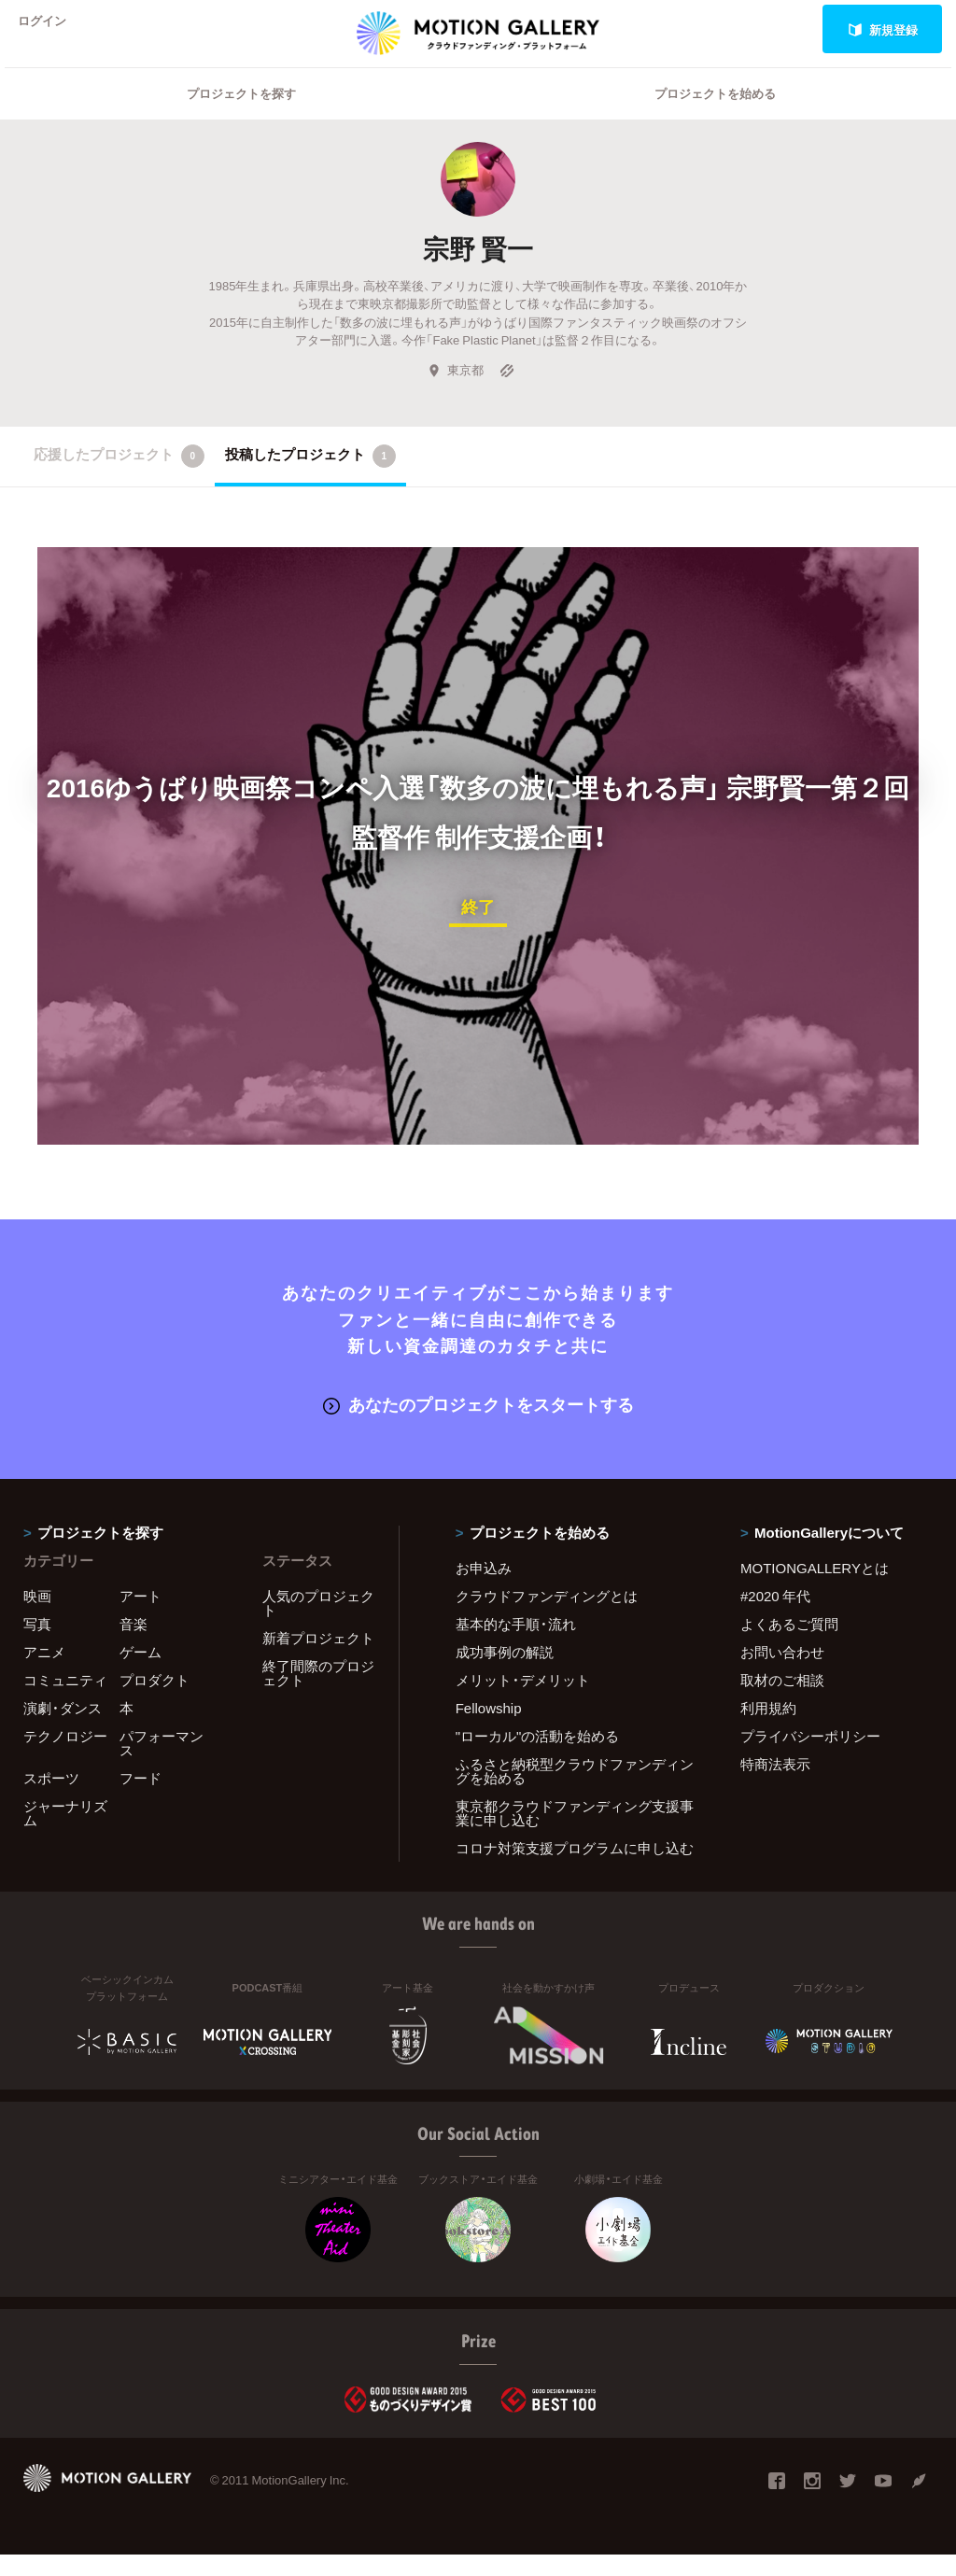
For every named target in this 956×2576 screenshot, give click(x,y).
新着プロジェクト (318, 1659)
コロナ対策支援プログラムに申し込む (575, 1869)
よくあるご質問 (789, 1645)
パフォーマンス (162, 1764)
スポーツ (51, 1799)
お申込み (484, 1589)
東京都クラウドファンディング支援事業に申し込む (575, 1834)
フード (141, 1799)
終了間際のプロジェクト (318, 1694)
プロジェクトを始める (715, 117)
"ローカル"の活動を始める (538, 1757)
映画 (37, 1617)
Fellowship (489, 1729)
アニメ (44, 1673)
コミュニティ (65, 1701)
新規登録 (883, 29)
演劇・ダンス (62, 1729)
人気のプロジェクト (318, 1624)
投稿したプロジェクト (310, 480)
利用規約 (768, 1729)
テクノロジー (65, 1757)
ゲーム (141, 1673)
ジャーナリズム (65, 1834)
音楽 (134, 1645)
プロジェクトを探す (241, 117)
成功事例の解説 (505, 1673)
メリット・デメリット (523, 1701)
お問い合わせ (782, 1673)
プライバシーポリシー (810, 1757)
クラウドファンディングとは (547, 1617)
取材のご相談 (782, 1701)
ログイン (50, 29)
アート (141, 1617)
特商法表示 (775, 1785)
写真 (37, 1645)
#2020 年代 (775, 1617)
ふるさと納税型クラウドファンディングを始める (575, 1792)
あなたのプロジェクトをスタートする (478, 1426)
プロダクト (155, 1701)
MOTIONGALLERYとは (814, 1589)
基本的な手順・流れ (516, 1645)
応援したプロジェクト (119, 480)
